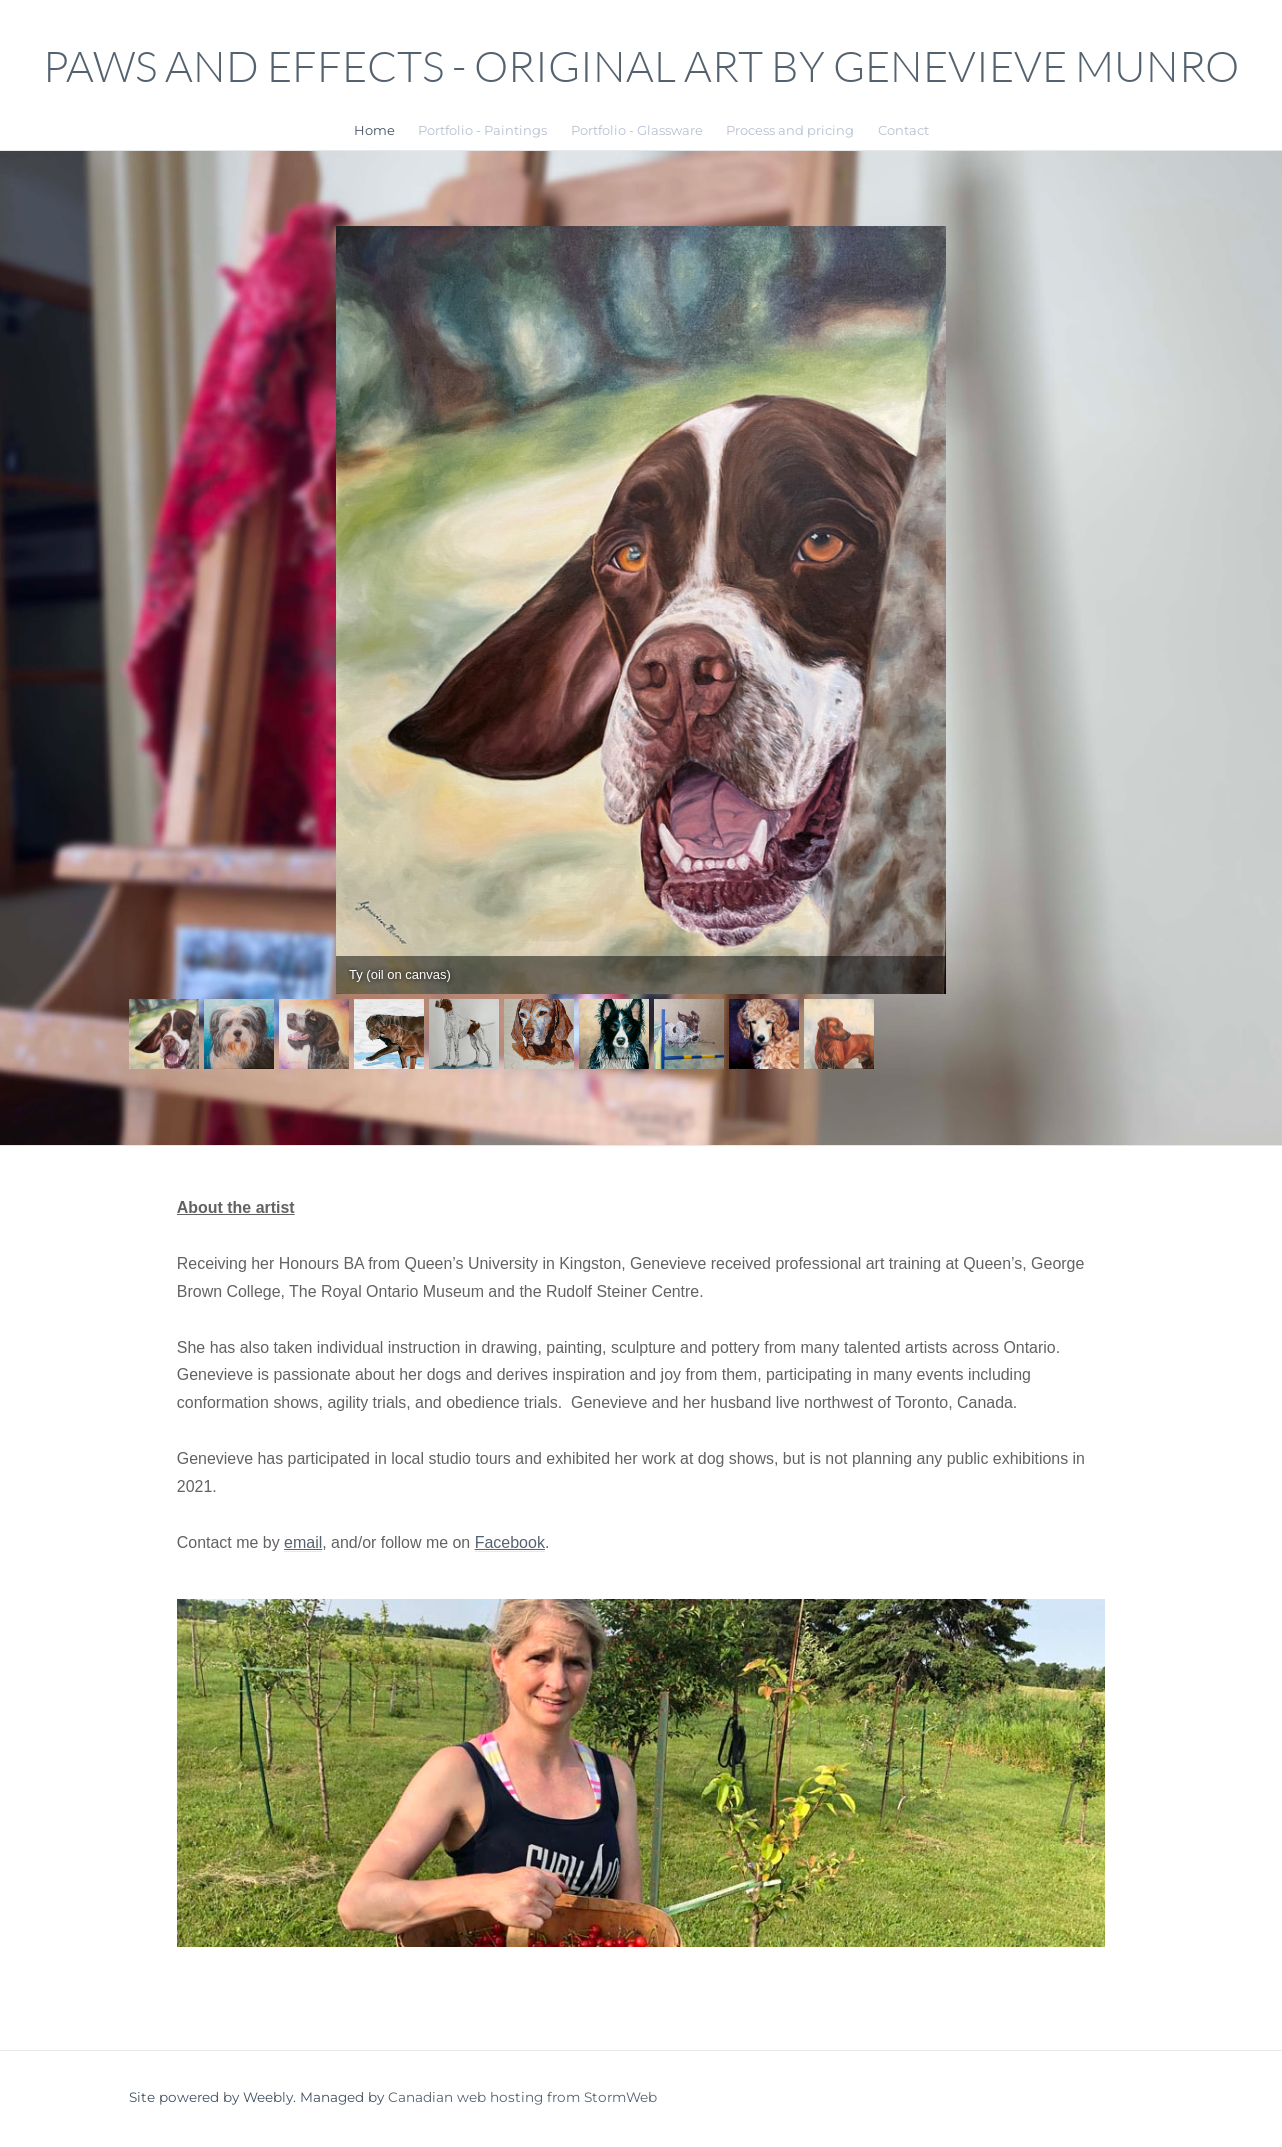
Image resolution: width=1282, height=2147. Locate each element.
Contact (903, 129)
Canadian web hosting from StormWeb (522, 2099)
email (304, 1543)
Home (374, 129)
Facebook (511, 1543)
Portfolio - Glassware (637, 129)
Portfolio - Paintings (482, 129)
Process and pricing (790, 129)
